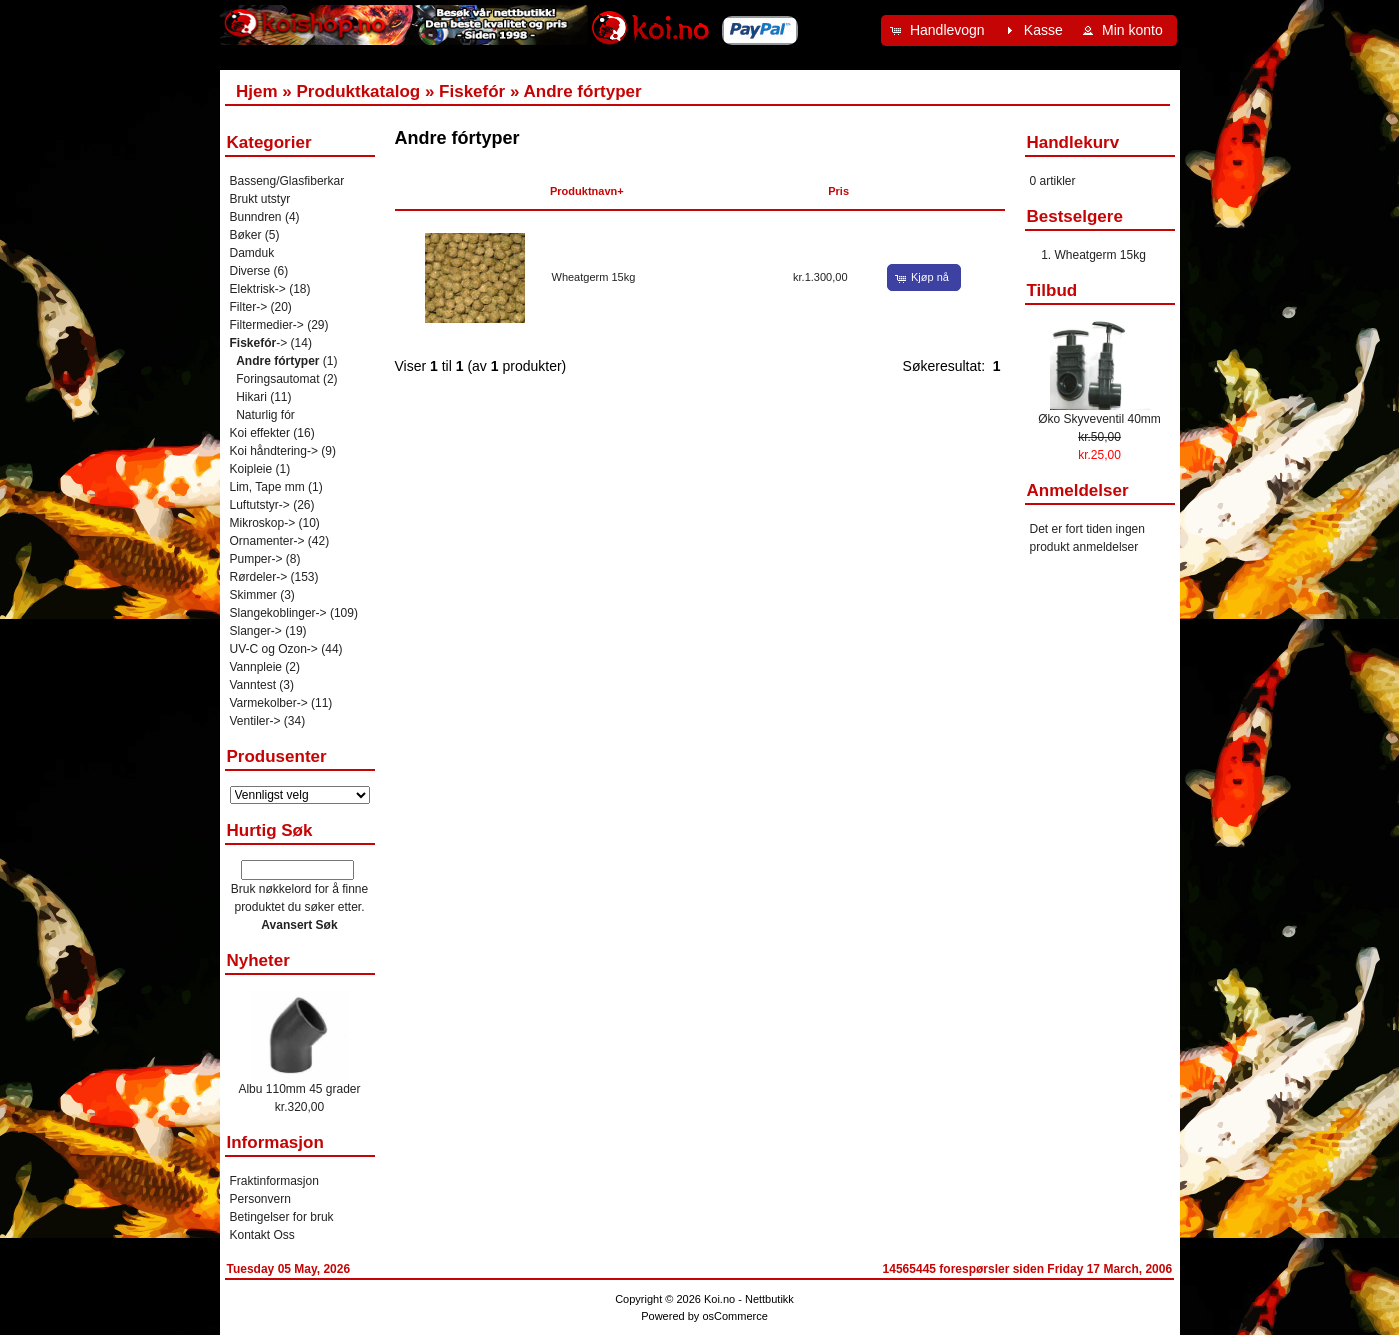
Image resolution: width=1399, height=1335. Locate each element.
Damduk (252, 253)
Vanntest (253, 685)
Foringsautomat (277, 379)
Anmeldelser (1078, 490)
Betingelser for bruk (282, 1217)
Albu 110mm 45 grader (299, 1089)
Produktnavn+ (587, 191)
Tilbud (1052, 290)
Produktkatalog (358, 91)
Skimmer (253, 595)
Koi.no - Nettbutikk (749, 1299)
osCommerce (734, 1316)
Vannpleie (256, 667)
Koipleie (251, 469)
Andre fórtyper (583, 91)
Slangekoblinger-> (278, 613)
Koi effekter (260, 433)
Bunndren (256, 217)
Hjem (257, 91)
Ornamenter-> (267, 541)
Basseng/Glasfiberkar (287, 181)
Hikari (251, 397)
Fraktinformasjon (274, 1181)
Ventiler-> (255, 721)
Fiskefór (472, 91)
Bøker (246, 235)
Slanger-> (256, 631)
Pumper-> (256, 559)
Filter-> (249, 307)
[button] (940, 30)
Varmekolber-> (269, 703)
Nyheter (258, 960)
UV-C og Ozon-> (274, 649)
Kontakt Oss (262, 1235)
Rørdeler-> (259, 577)
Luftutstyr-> (260, 505)
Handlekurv (1073, 142)
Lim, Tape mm (267, 487)
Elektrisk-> (258, 289)
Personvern (260, 1199)
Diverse (250, 271)
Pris (838, 191)
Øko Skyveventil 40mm (1099, 419)
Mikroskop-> (263, 523)
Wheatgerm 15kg (594, 277)
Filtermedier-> (267, 325)
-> (259, 343)
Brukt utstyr (260, 199)
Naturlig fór (265, 415)
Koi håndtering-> (274, 451)
